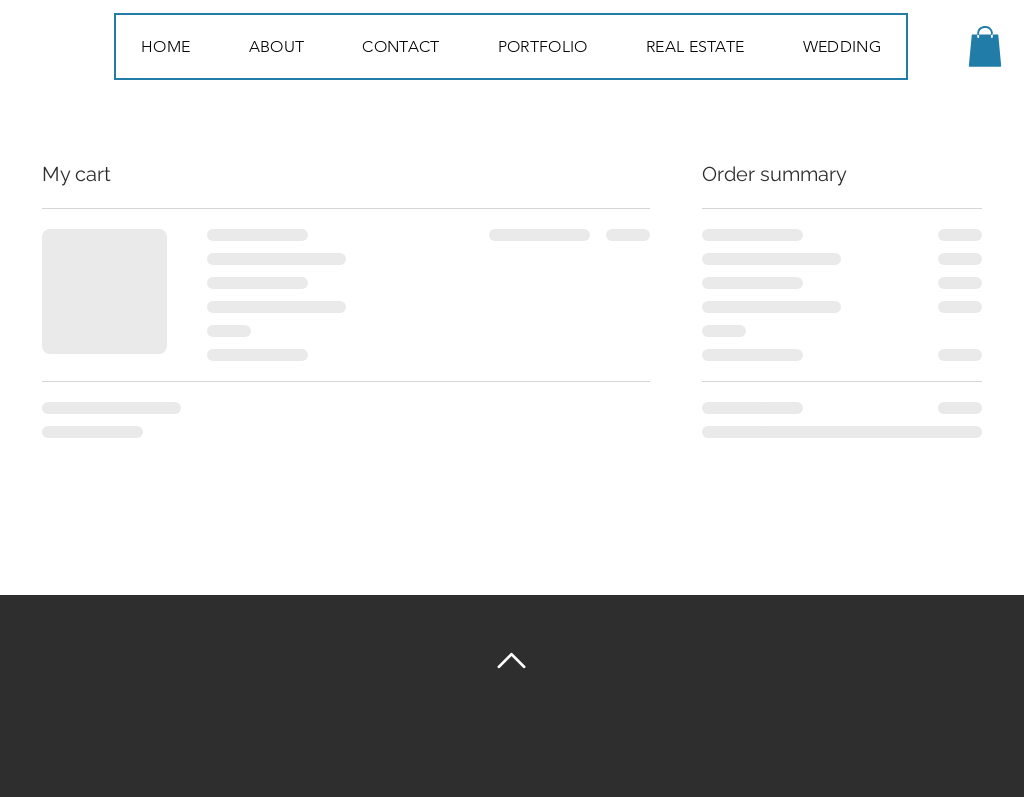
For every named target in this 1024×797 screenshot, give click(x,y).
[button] (985, 46)
